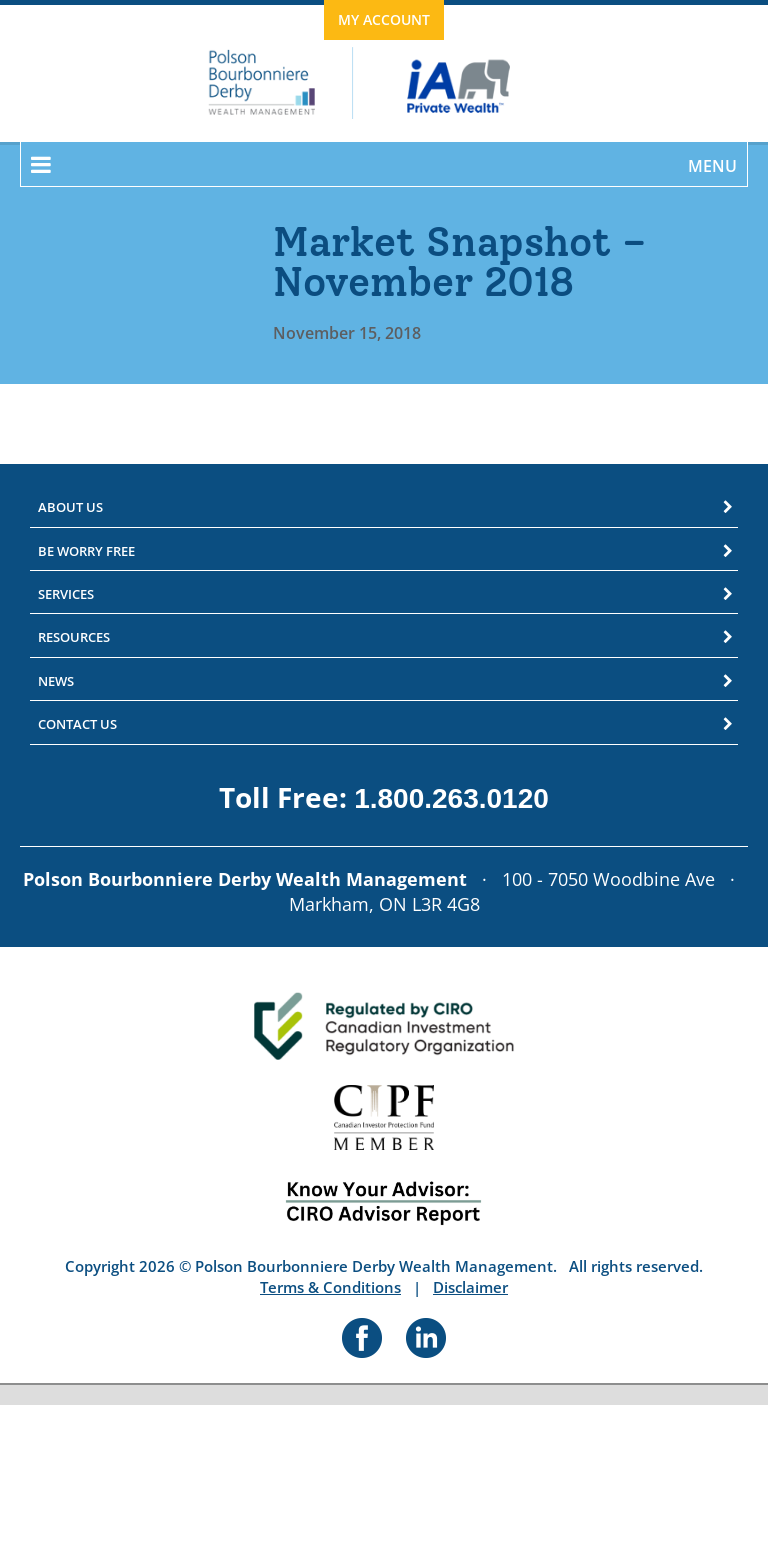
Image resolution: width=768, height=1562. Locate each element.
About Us (70, 507)
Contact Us (77, 724)
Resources (74, 637)
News (56, 681)
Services (66, 594)
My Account (384, 19)
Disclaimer (470, 1287)
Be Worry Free (86, 551)
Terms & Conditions (330, 1287)
